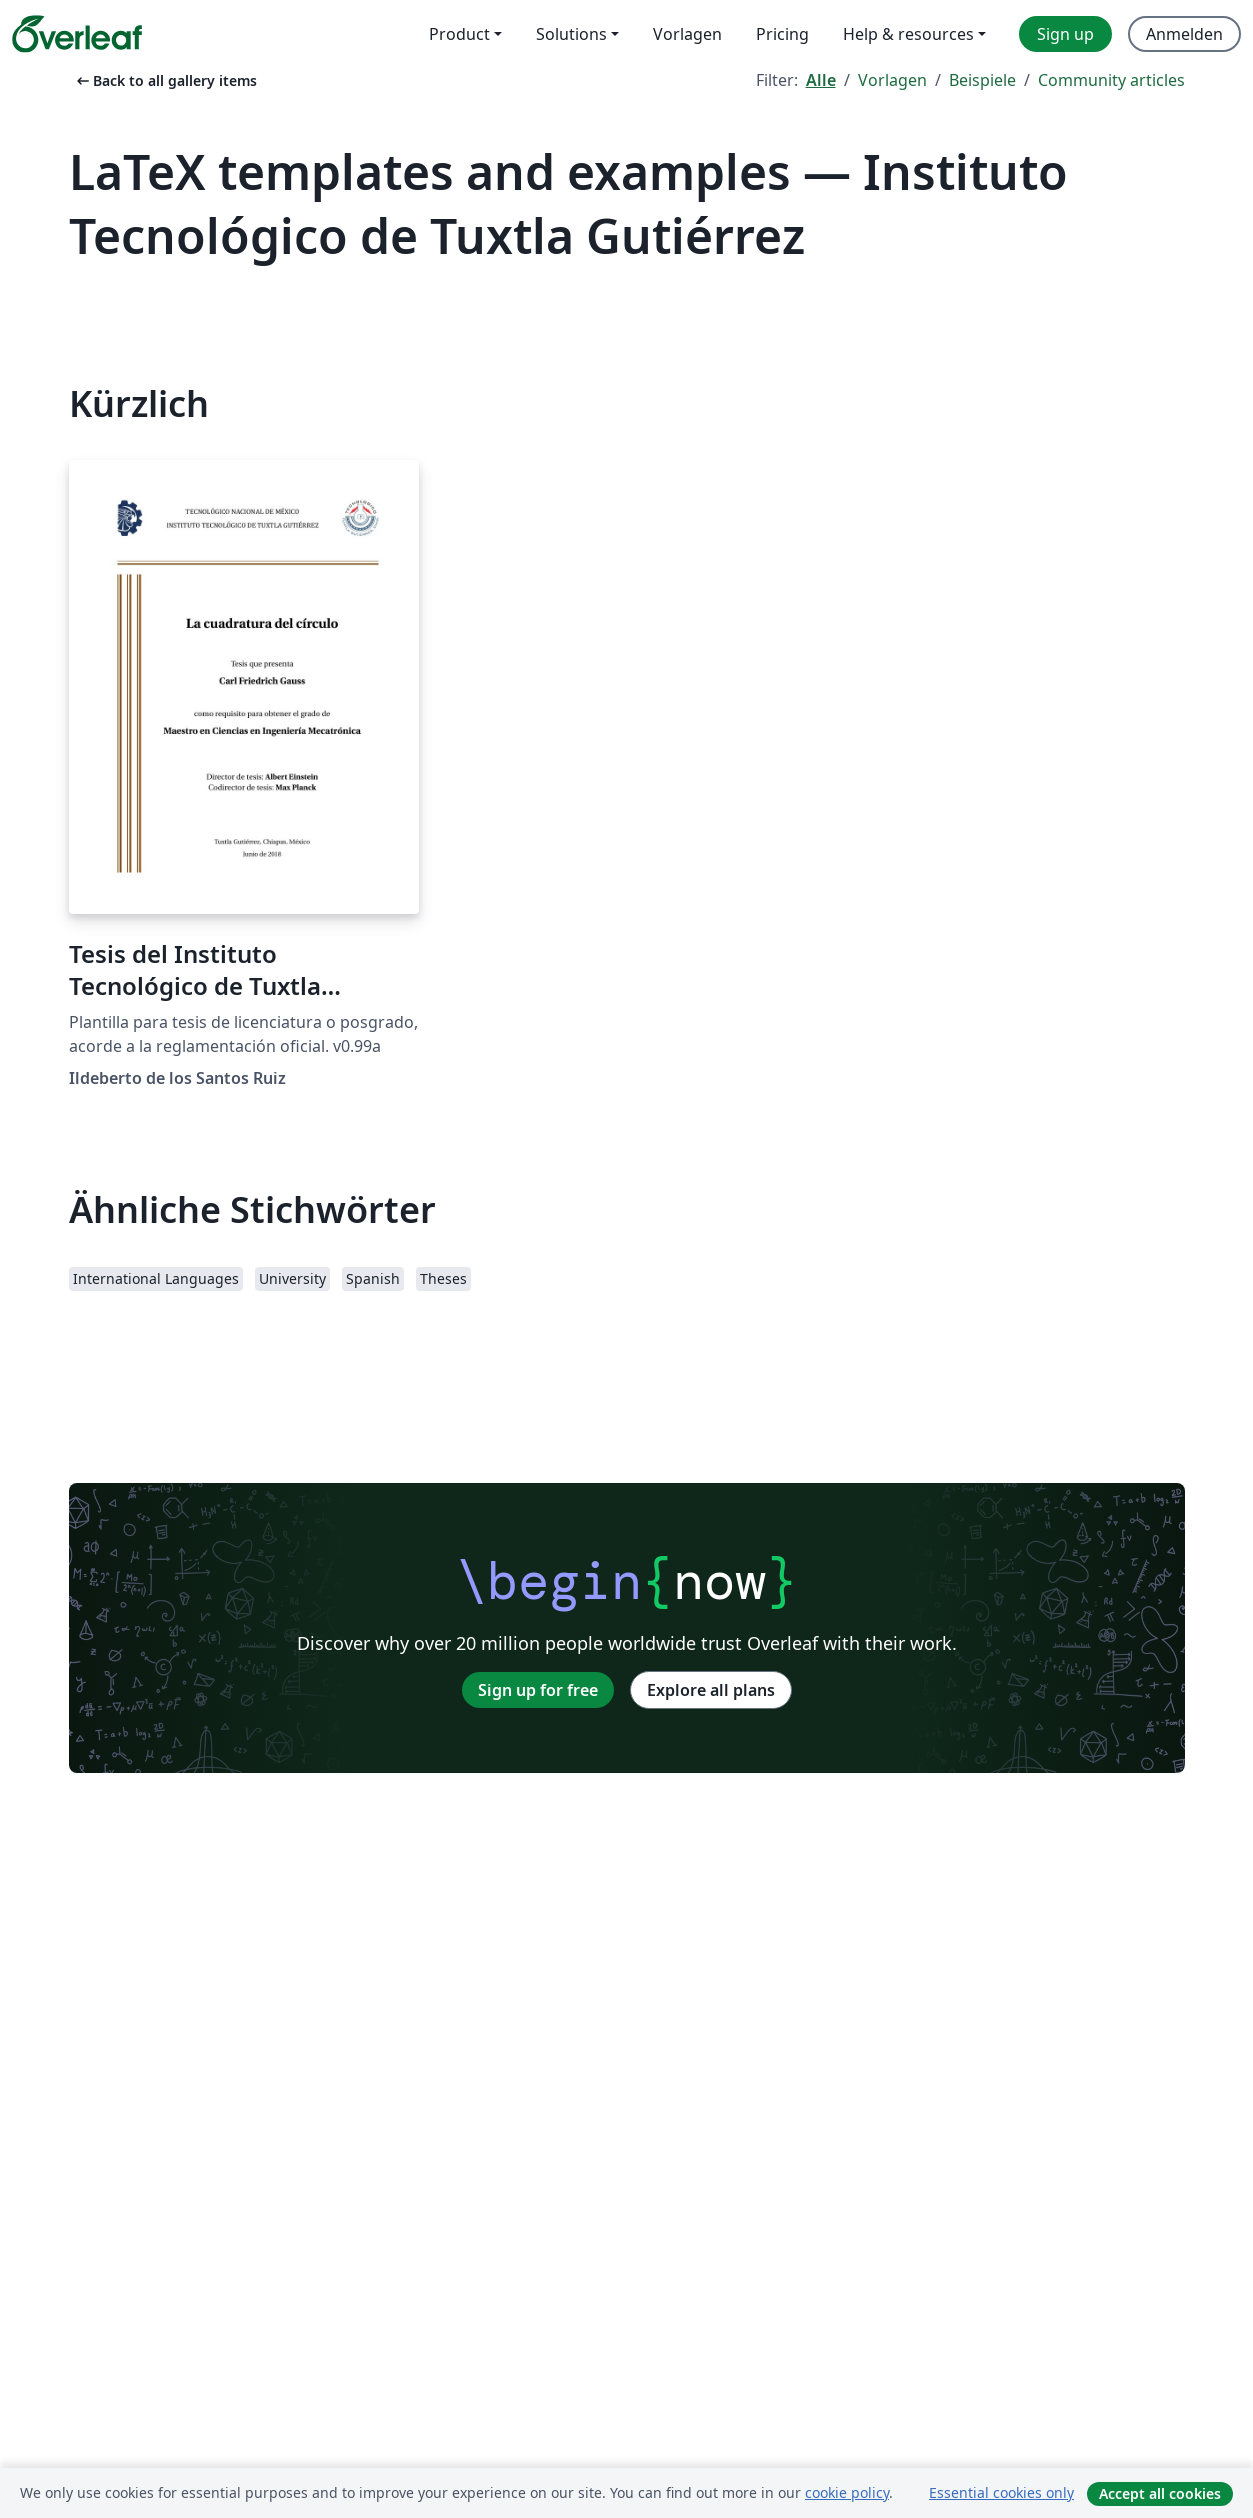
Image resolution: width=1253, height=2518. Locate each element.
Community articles (1111, 80)
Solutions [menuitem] (571, 34)
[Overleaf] (77, 34)
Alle (821, 80)
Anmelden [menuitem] (1184, 34)
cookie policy (847, 2492)
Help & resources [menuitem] (908, 34)
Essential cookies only (1001, 2492)
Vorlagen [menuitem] (687, 34)
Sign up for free (538, 1690)
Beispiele (982, 80)
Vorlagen (892, 80)
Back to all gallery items (165, 80)
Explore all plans (711, 1690)
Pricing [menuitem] (782, 34)
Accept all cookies (1160, 2493)
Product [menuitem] (459, 34)
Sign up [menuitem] (1065, 34)
